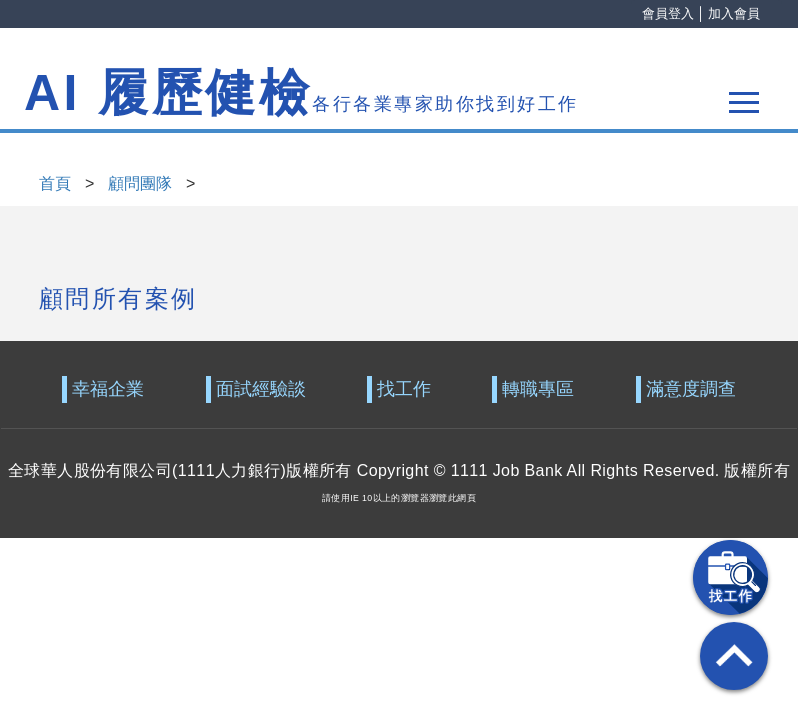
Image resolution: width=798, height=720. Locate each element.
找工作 (404, 389)
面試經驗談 (261, 389)
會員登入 (668, 13)
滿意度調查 (691, 389)
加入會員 (734, 13)
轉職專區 (538, 389)
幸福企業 (108, 389)
